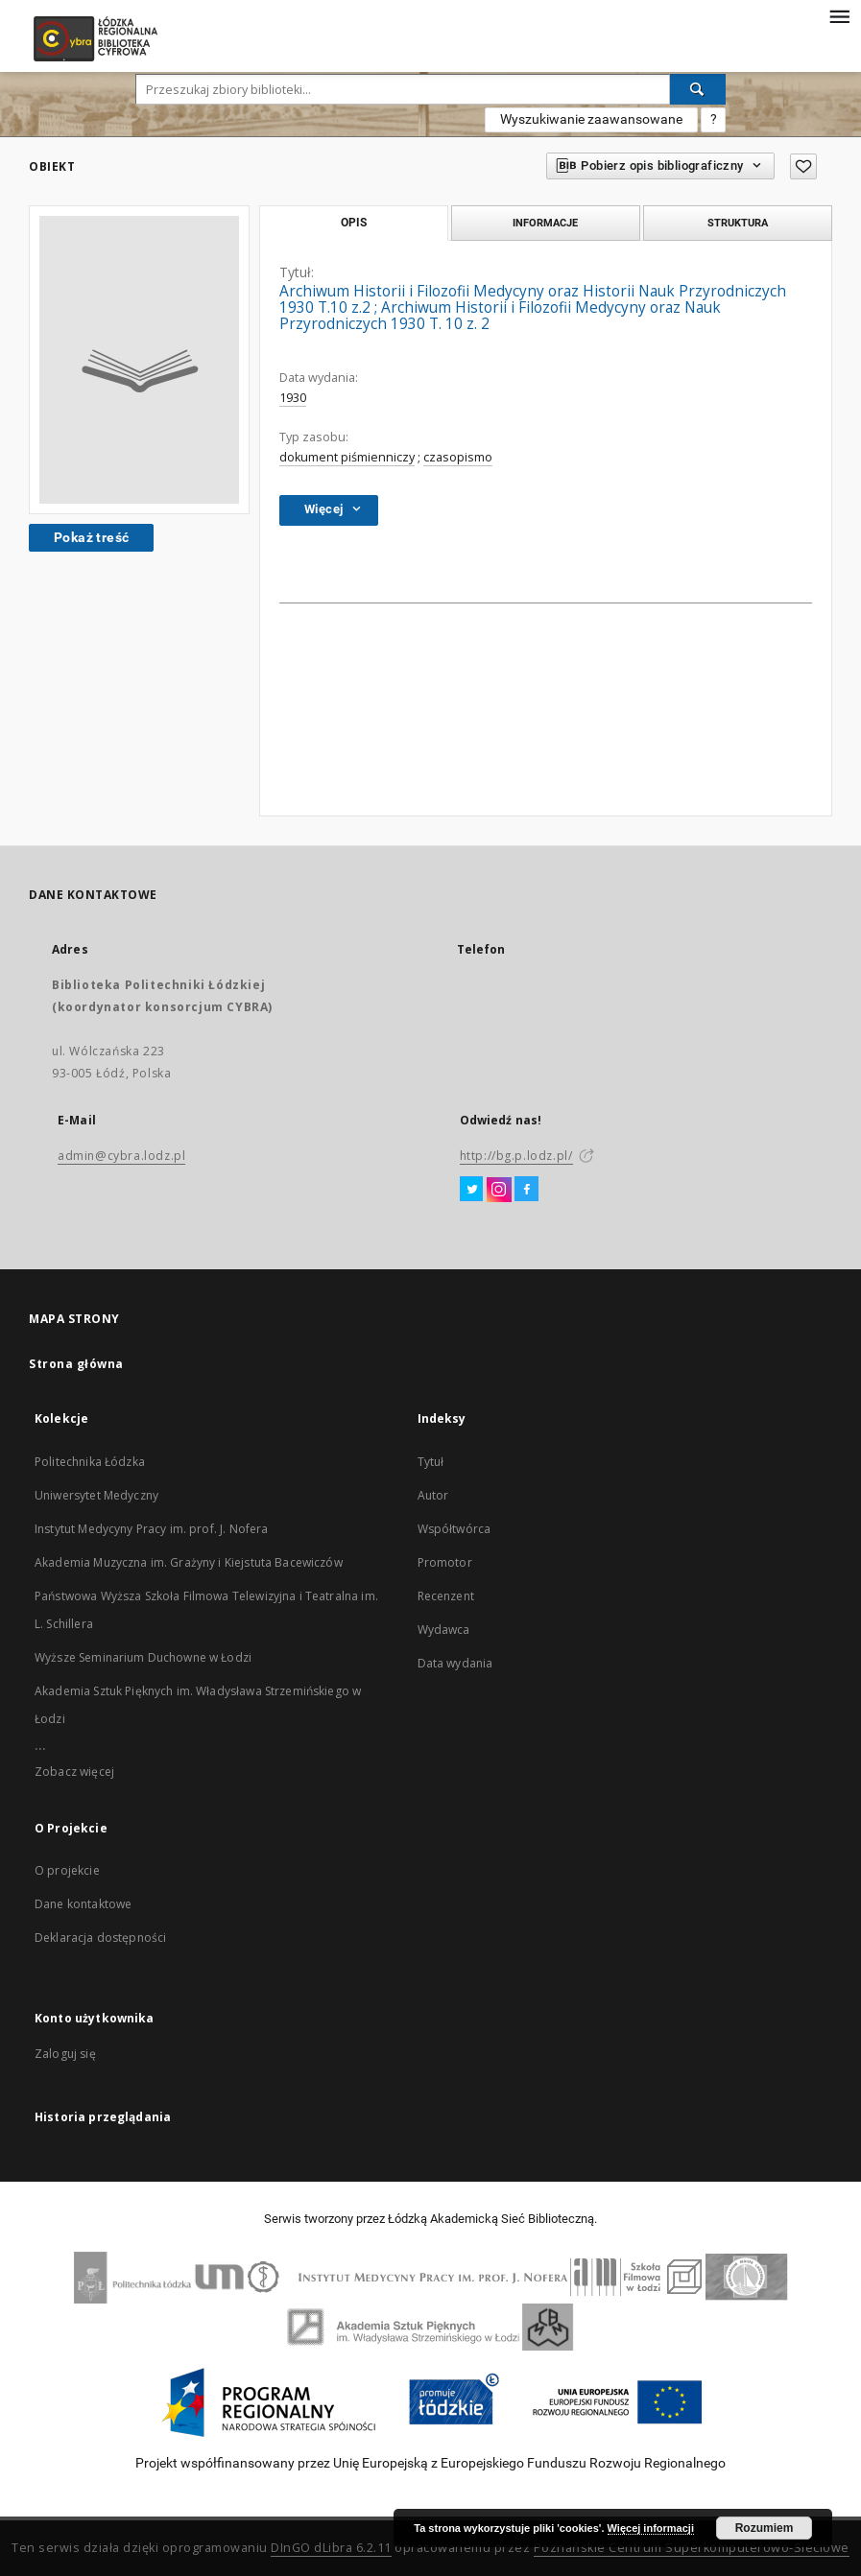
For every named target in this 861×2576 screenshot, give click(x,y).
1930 (292, 398)
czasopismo (457, 457)
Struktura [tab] (737, 222)
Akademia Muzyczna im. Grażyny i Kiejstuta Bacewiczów (189, 1562)
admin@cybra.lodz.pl (121, 1155)
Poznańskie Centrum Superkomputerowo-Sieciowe (691, 2548)
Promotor (445, 1562)
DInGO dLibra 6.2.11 (331, 2548)
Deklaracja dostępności (100, 1937)
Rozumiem (764, 2528)
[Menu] (839, 15)
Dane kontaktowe (83, 1904)
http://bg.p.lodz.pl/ (516, 1155)
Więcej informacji (651, 2528)
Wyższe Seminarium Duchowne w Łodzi (143, 1657)
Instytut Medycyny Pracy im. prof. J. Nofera (151, 1529)
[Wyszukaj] (698, 89)
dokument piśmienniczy (347, 457)
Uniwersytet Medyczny (96, 1495)
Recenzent (446, 1596)
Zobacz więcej (74, 1771)
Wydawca (444, 1629)
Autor (433, 1495)
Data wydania (455, 1663)
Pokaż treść (91, 537)
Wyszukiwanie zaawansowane (591, 119)
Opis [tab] (354, 222)
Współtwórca (454, 1529)
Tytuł (431, 1461)
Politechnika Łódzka (90, 1461)
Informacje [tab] (545, 222)
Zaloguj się (65, 2053)
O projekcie (67, 1870)
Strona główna (76, 1364)
